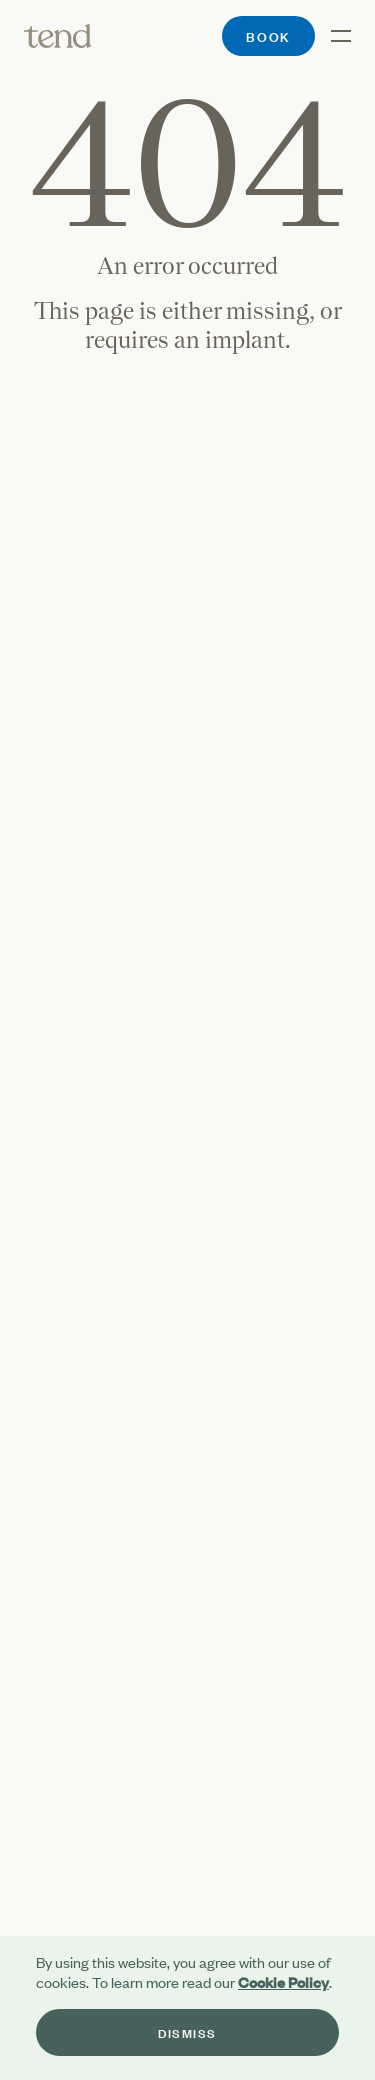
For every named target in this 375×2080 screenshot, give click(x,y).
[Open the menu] (333, 36)
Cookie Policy (283, 1981)
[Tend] (58, 36)
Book (268, 35)
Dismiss (187, 2032)
